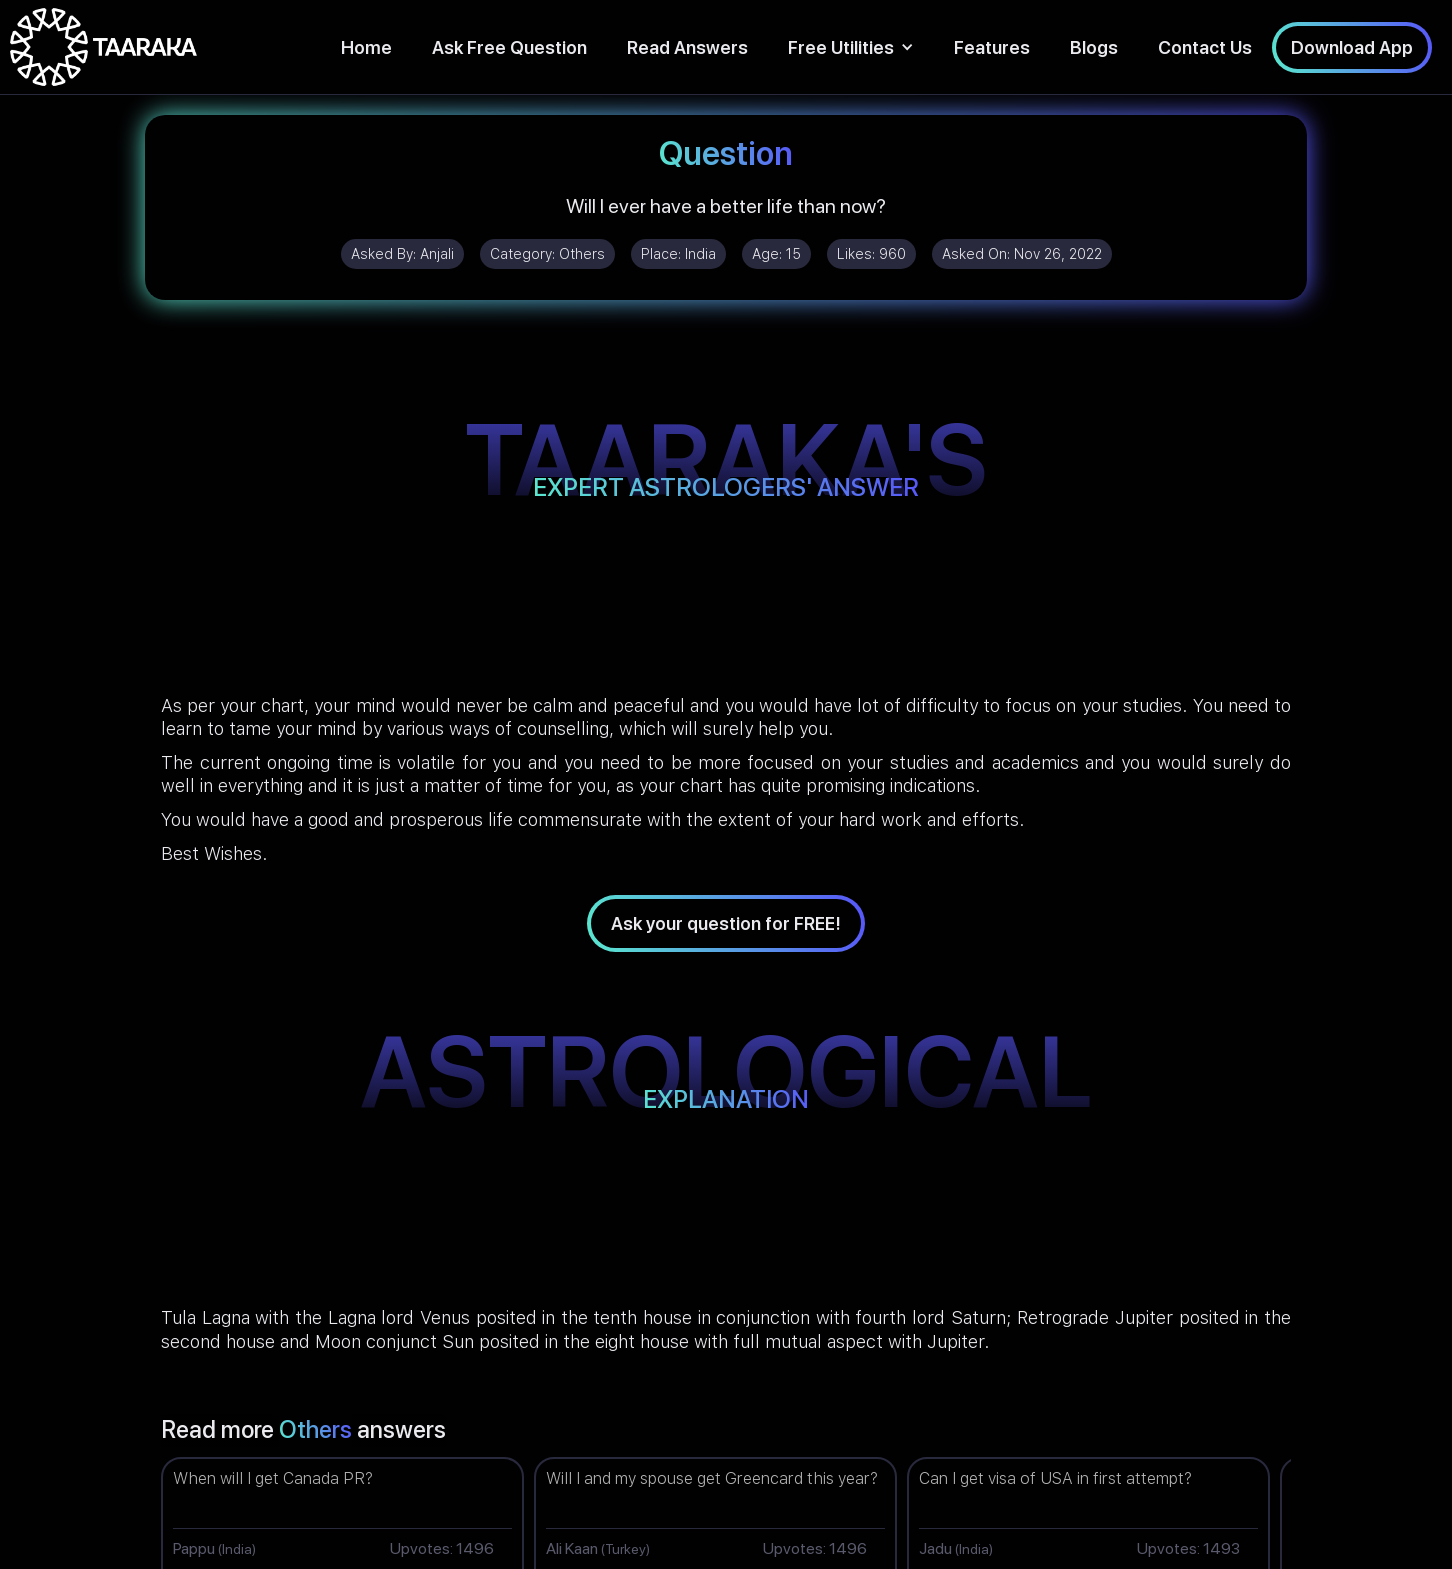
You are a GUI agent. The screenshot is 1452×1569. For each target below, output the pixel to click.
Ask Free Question (509, 47)
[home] (103, 47)
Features (992, 47)
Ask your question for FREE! (726, 923)
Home (366, 47)
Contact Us (1205, 47)
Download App (1352, 47)
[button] (851, 47)
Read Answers (687, 47)
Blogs (1094, 47)
